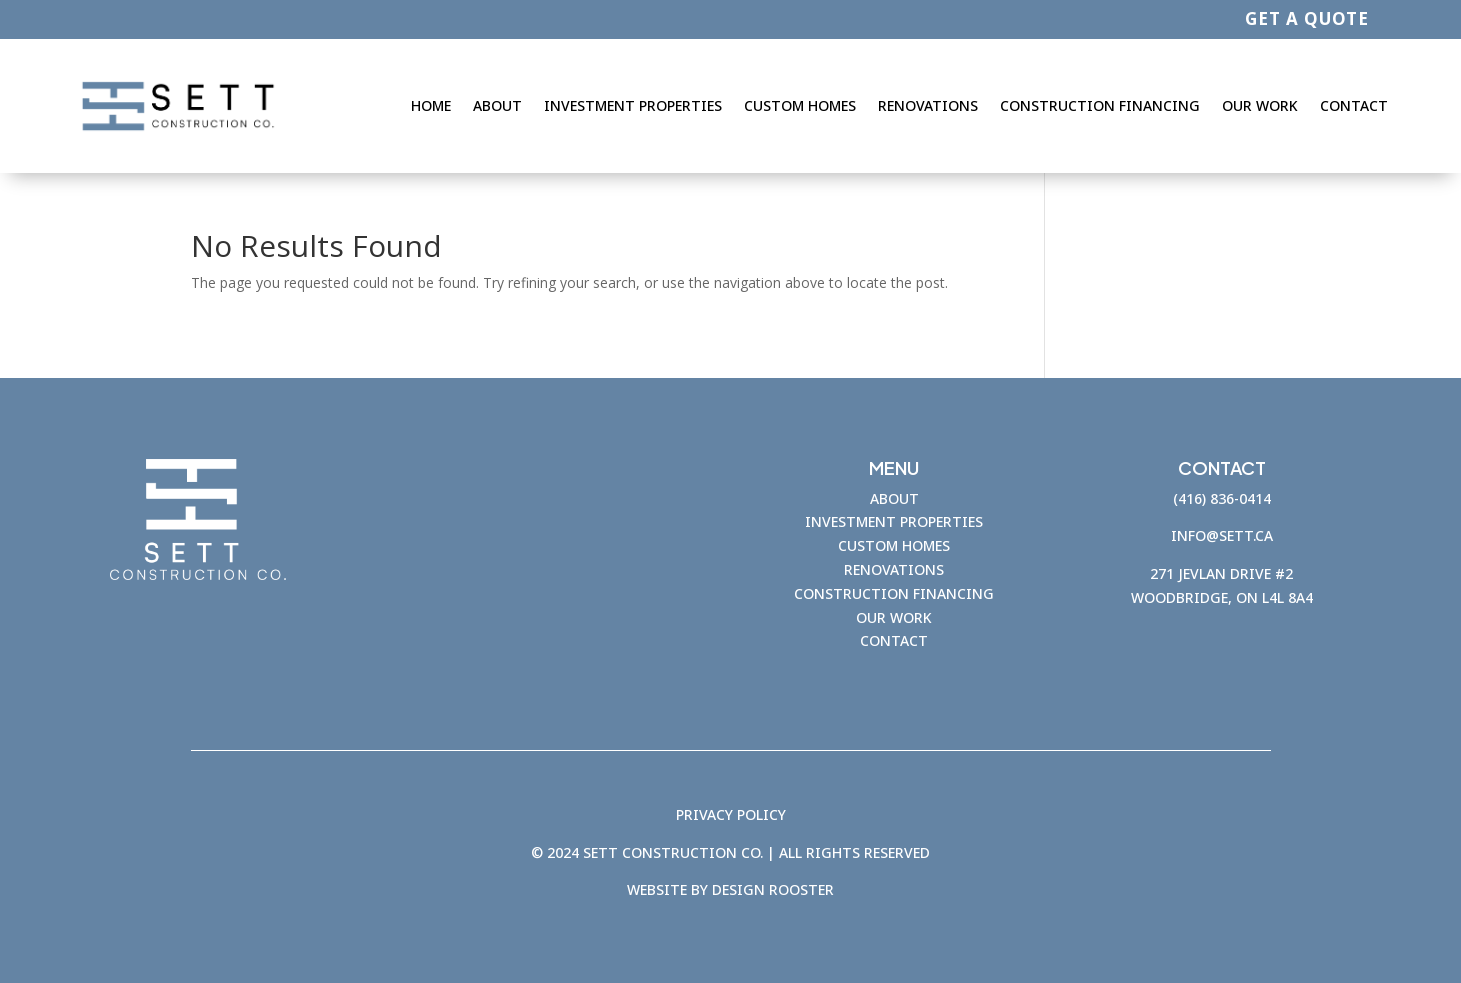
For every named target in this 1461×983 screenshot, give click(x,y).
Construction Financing (1100, 105)
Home (431, 105)
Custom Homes (800, 105)
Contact (1354, 105)
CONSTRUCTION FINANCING (894, 593)
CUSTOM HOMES (894, 545)
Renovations (928, 105)
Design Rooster (773, 890)
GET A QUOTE (1307, 18)
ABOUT (894, 498)
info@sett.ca (1222, 535)
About (497, 105)
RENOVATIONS (894, 569)
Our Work (1260, 105)
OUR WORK (894, 617)
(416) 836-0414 (1222, 498)
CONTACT (894, 640)
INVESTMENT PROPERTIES (894, 521)
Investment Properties (633, 105)
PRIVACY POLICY (731, 814)
